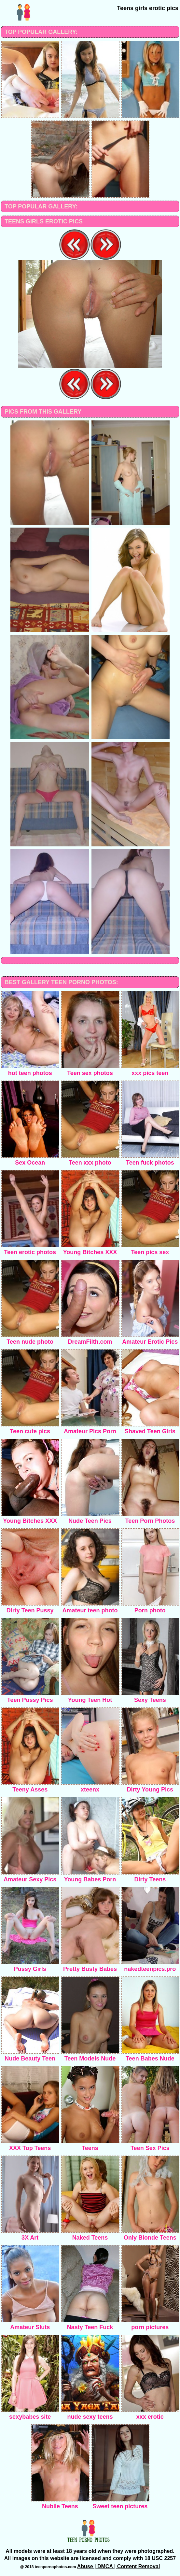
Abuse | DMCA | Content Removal (118, 2566)
